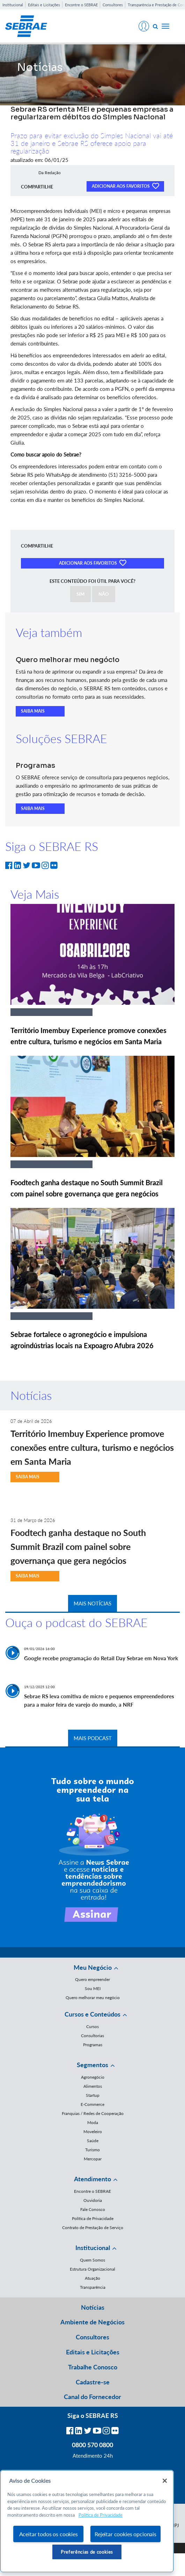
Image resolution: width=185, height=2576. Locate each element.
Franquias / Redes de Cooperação (93, 2113)
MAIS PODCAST (93, 1738)
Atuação (92, 2278)
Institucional (12, 4)
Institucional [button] (92, 2247)
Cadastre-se (93, 2382)
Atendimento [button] (92, 2179)
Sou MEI (93, 1988)
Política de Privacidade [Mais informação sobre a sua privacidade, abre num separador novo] (101, 2515)
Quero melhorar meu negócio (93, 1997)
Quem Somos (92, 2260)
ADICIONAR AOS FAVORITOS (125, 186)
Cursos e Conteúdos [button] (92, 2014)
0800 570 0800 (92, 2445)
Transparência (92, 2287)
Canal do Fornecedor (92, 2396)
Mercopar (93, 2158)
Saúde (92, 2140)
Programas (92, 2044)
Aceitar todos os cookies (48, 2534)
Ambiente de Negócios (92, 2322)
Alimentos (92, 2086)
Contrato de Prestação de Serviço (92, 2227)
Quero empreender (92, 1979)
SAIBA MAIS (33, 711)
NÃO (103, 594)
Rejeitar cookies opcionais (125, 2534)
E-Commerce (92, 2104)
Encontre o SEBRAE (81, 4)
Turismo (92, 2149)
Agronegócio (92, 2077)
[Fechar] (164, 2480)
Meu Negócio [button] (93, 1967)
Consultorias (92, 2035)
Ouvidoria (92, 2200)
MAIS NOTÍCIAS (92, 1603)
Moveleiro (92, 2131)
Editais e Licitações (44, 4)
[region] (87, 2521)
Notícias (92, 2307)
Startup (92, 2095)
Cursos (92, 2026)
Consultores (113, 4)
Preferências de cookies (87, 2552)
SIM (80, 594)
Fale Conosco (92, 2209)
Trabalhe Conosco (92, 2367)
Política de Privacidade (92, 2218)
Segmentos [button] (92, 2065)
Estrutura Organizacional (92, 2269)
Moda (92, 2122)
